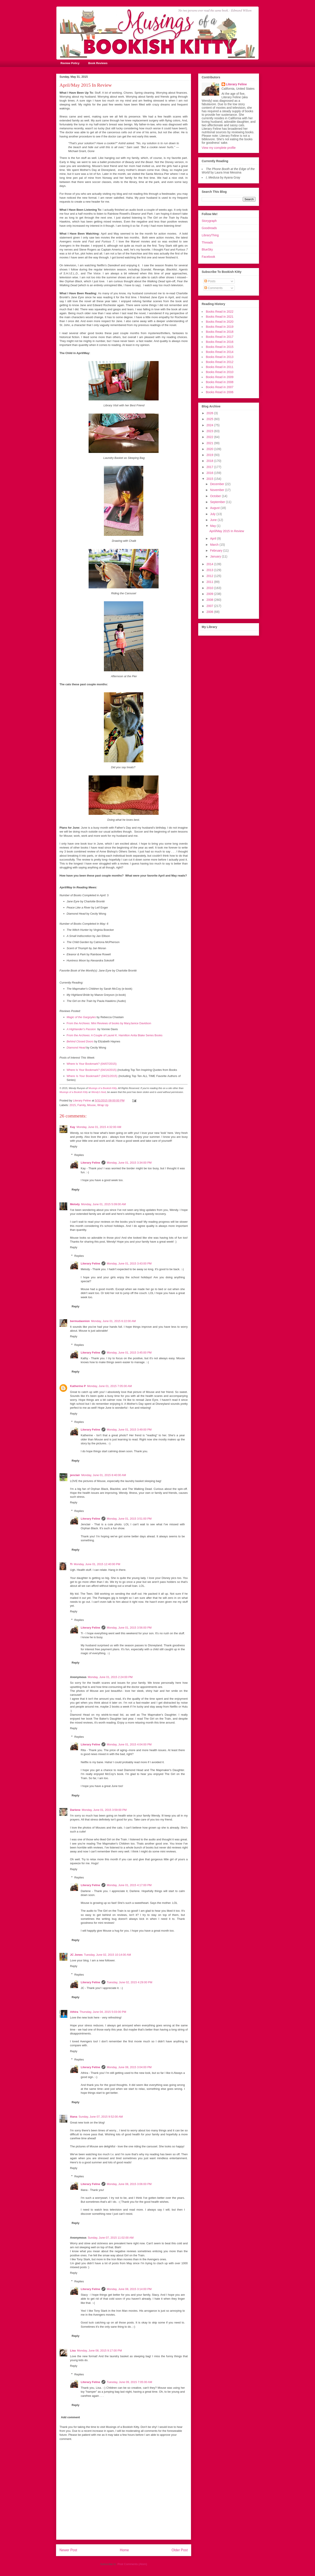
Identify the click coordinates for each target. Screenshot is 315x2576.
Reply (73, 1146)
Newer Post (68, 2550)
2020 (210, 449)
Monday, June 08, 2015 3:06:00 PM (129, 2184)
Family (81, 1105)
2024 (210, 425)
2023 (210, 431)
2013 (210, 570)
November (217, 490)
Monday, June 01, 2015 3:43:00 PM (129, 1263)
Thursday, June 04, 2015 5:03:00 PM (103, 2011)
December (217, 484)
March (214, 544)
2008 (210, 599)
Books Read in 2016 (219, 342)
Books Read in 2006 (219, 392)
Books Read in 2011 (219, 367)
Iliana (73, 2116)
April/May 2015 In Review (226, 531)
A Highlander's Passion (81, 1029)
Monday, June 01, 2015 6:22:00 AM (113, 1321)
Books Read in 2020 (219, 321)
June (213, 520)
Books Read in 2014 (219, 352)
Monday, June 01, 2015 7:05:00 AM (109, 1386)
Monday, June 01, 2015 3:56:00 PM (129, 1627)
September (218, 502)
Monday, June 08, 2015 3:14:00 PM (129, 2289)
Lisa (73, 2350)
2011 (210, 582)
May (213, 526)
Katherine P (78, 1386)
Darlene (75, 1809)
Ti (71, 1564)
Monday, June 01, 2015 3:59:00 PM (104, 1809)
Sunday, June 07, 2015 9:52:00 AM (101, 2116)
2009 (210, 594)
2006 (210, 612)
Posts (209, 281)
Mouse (91, 1105)
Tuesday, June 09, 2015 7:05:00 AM (129, 2382)
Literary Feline (90, 1162)
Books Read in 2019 (219, 326)
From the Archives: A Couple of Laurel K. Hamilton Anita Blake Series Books (115, 1035)
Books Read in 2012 (219, 362)
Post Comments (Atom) (132, 2564)
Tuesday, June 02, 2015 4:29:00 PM (129, 1982)
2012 (210, 576)
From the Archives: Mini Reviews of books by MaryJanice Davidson (109, 1023)
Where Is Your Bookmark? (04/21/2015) (92, 1076)
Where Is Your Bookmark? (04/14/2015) (92, 1069)
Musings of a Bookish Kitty (103, 1088)
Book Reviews (97, 63)
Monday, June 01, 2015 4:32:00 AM (99, 1127)
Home (124, 2550)
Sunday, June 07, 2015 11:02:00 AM (110, 2237)
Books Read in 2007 (219, 387)
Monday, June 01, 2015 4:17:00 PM (129, 1885)
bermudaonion (80, 1321)
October (216, 496)
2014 (210, 564)
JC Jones (76, 1954)
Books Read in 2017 (219, 336)
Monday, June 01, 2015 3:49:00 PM (129, 1429)
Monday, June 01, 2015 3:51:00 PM (129, 1518)
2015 (73, 1105)
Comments (213, 288)
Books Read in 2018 (219, 331)
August (215, 508)
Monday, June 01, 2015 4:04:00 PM (129, 1744)
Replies (79, 1155)
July (213, 514)
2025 (210, 419)
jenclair (75, 1475)
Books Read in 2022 (219, 311)
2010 (210, 588)
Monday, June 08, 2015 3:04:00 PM (129, 2067)
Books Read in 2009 (219, 377)
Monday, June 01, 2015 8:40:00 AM (103, 1475)
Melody (75, 1204)
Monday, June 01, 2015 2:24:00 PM (110, 1677)
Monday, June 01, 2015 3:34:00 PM (129, 1162)
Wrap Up (102, 1105)
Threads (207, 242)
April (213, 538)
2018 (210, 461)
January (216, 556)
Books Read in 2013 (219, 357)
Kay (72, 1127)
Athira (74, 2011)
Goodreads (209, 228)
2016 (210, 473)
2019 (210, 455)
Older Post (180, 2550)
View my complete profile (219, 147)
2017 (210, 467)
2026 (210, 413)
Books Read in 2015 (219, 347)
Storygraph (209, 221)
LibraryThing (210, 235)
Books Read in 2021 (219, 316)
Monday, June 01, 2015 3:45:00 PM (129, 1352)
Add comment (70, 2417)
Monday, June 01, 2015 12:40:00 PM (97, 1564)
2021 (210, 443)
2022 (210, 437)
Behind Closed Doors (80, 1041)
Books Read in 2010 (219, 372)
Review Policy (70, 63)
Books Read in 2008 (219, 382)
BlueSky (207, 249)
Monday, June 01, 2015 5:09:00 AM (103, 1204)
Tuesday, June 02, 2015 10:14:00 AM (107, 1954)
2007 (210, 606)
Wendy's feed (98, 1092)
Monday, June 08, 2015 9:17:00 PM (99, 2350)
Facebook (208, 256)
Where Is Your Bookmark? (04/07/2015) (92, 1063)
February (216, 550)
